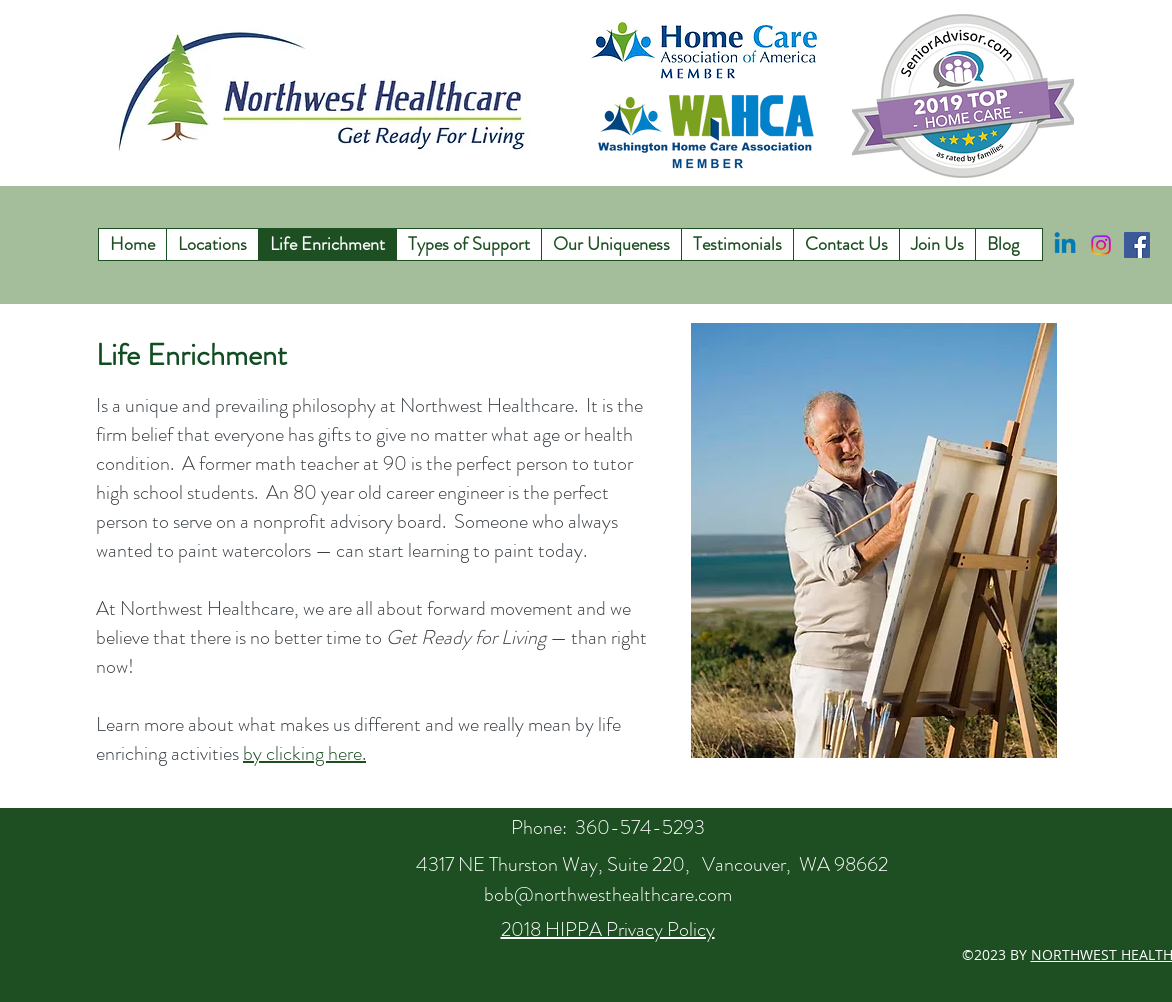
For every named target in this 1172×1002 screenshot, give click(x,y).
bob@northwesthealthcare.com (608, 894)
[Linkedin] (1065, 245)
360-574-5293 (640, 827)
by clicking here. (304, 753)
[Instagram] (1101, 245)
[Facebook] (1137, 245)
